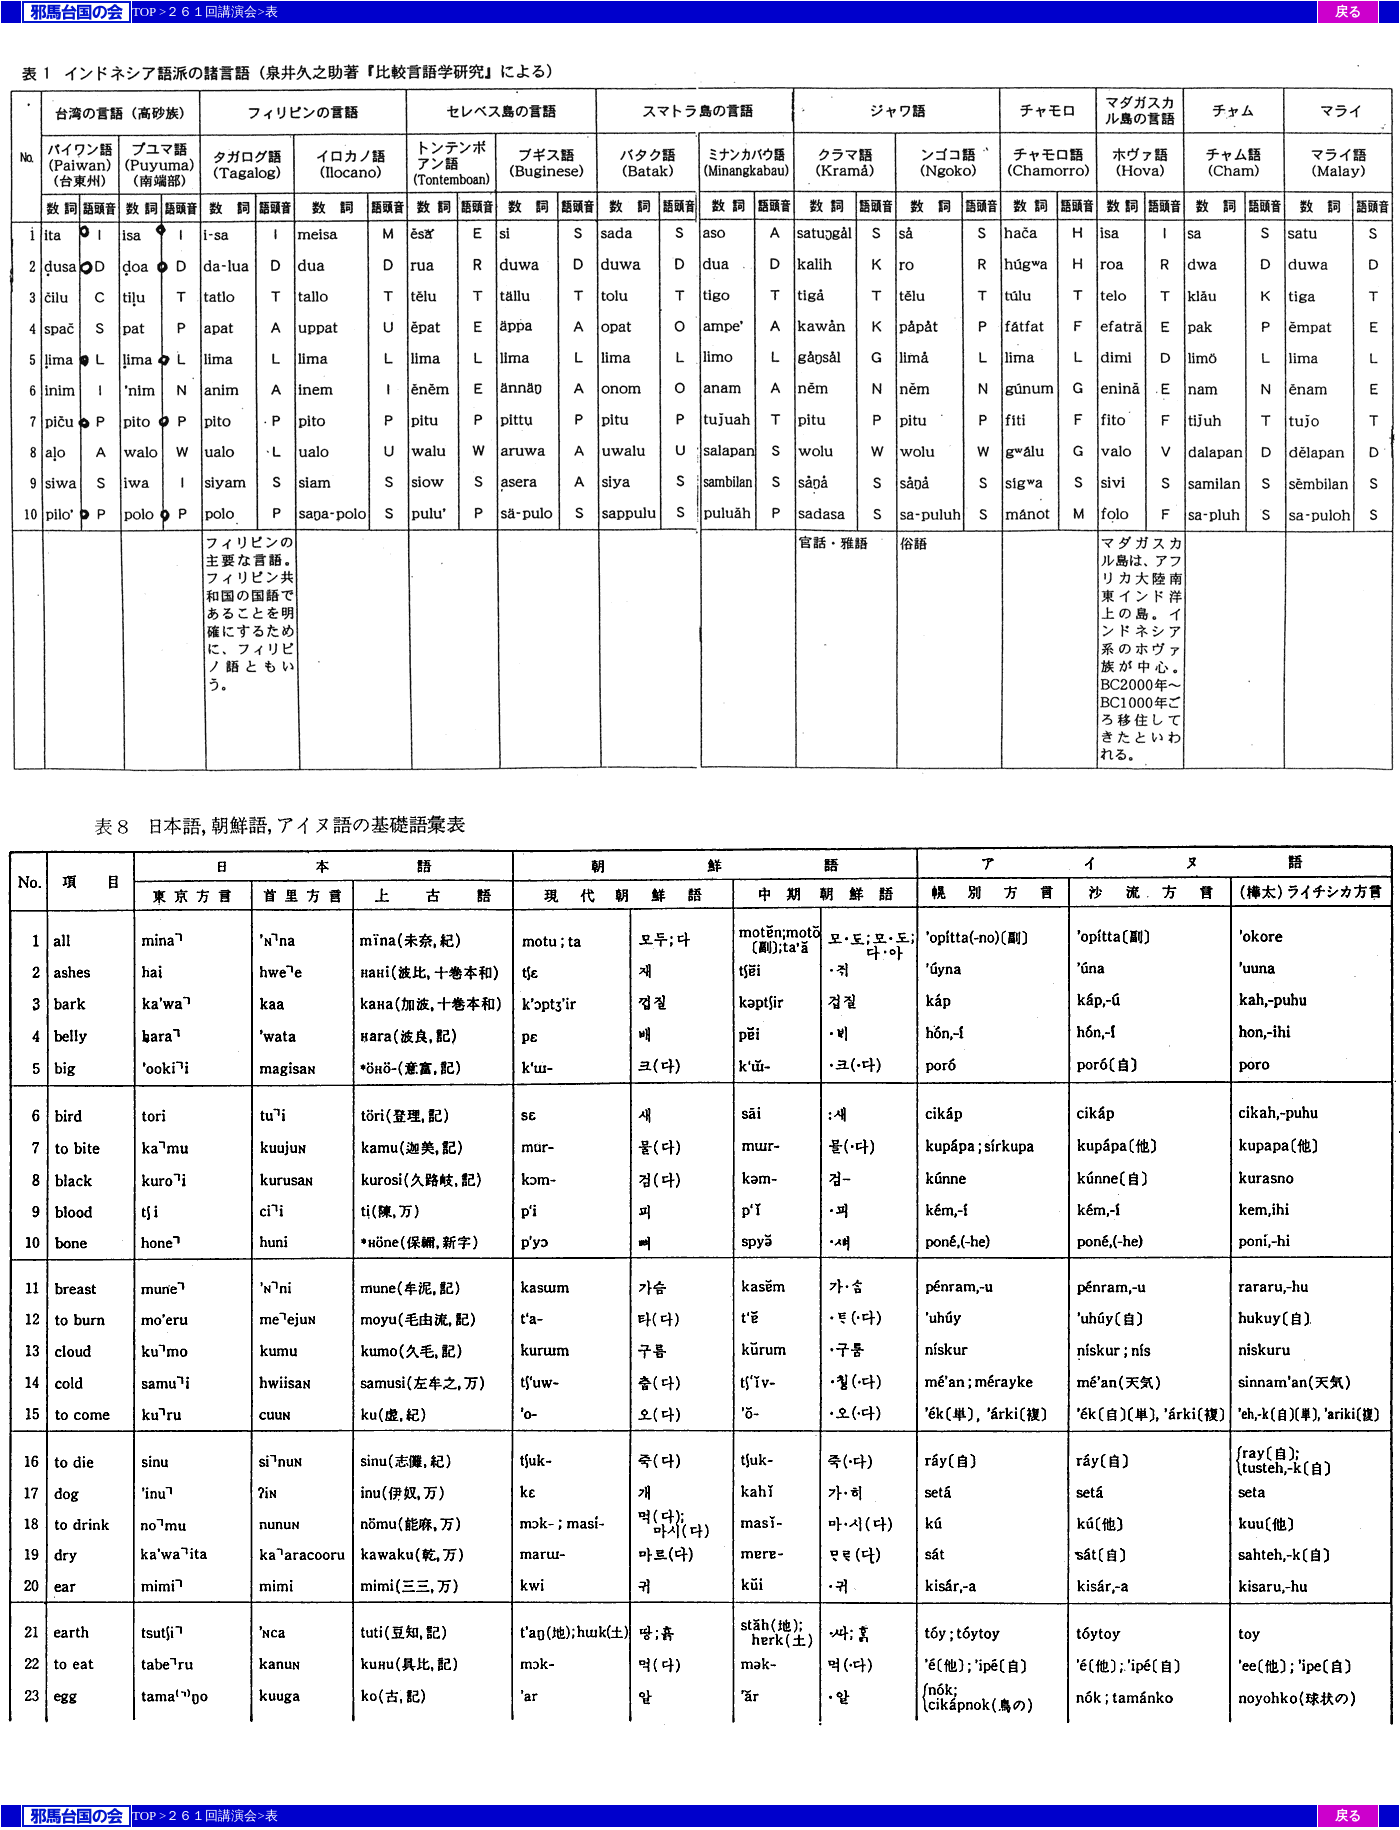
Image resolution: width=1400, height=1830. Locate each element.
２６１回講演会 (211, 11)
